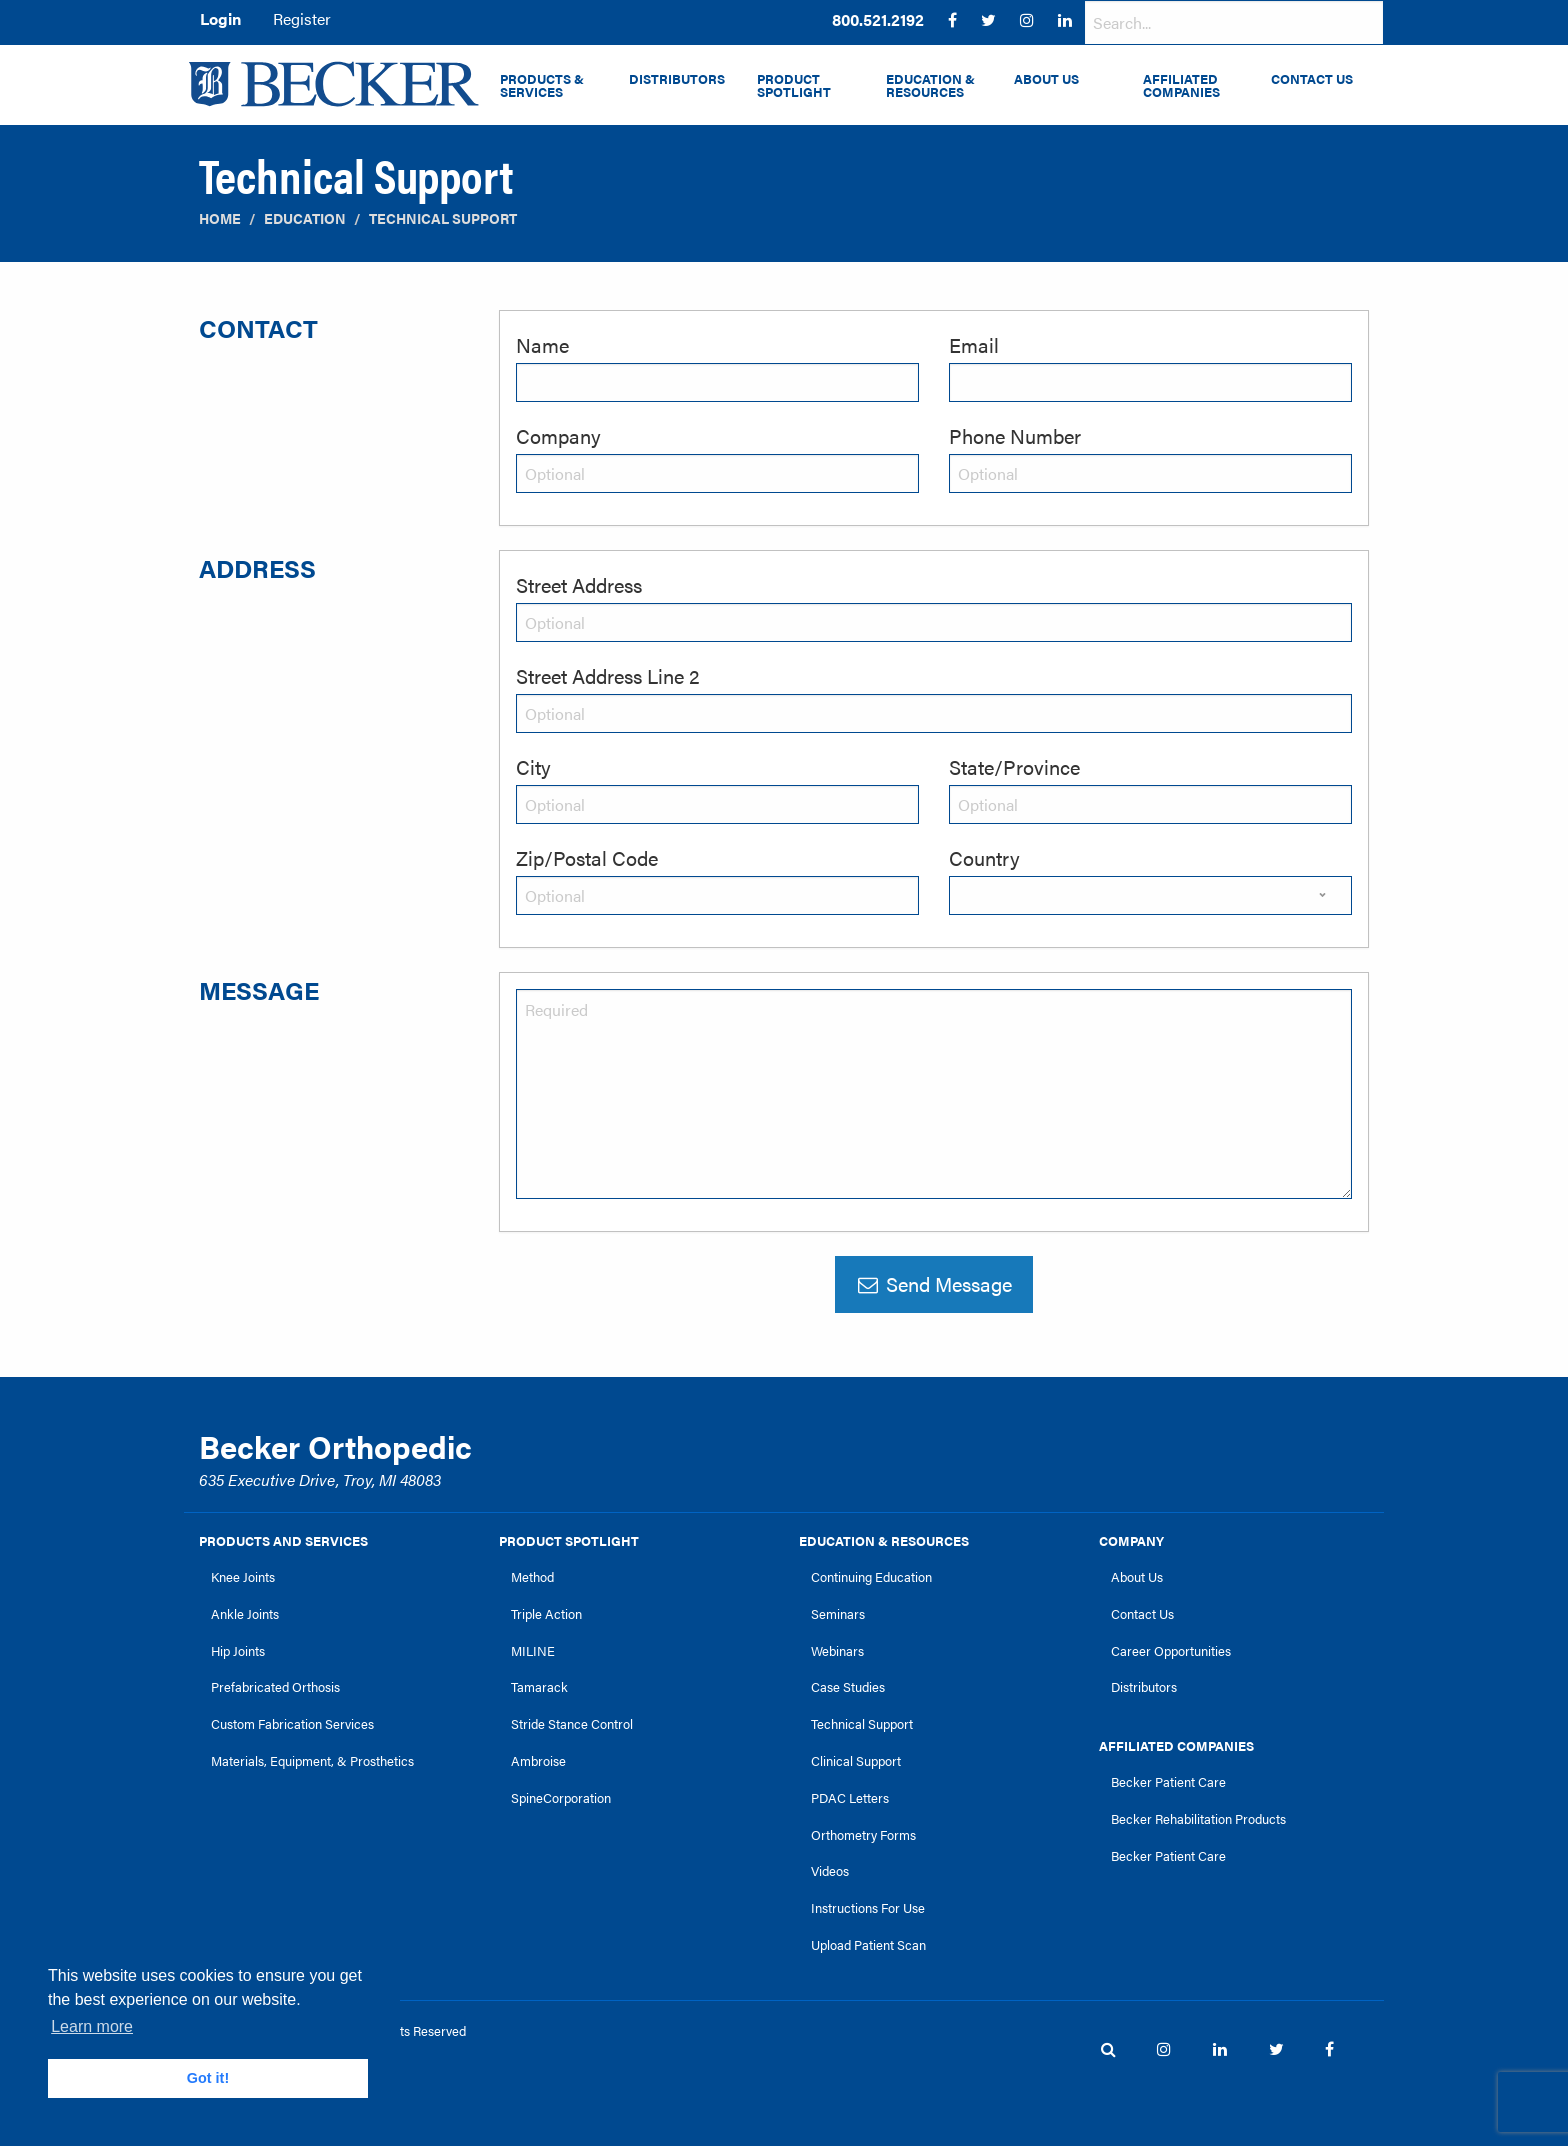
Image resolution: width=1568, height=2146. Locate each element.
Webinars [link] (837, 1651)
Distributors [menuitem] (677, 79)
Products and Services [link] (283, 1541)
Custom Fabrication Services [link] (292, 1724)
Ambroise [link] (538, 1761)
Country (984, 857)
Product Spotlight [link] (569, 1541)
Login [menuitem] (220, 18)
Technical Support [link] (862, 1724)
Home (220, 218)
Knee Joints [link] (243, 1577)
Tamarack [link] (539, 1687)
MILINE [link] (533, 1651)
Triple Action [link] (546, 1614)
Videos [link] (830, 1871)
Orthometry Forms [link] (863, 1835)
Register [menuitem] (302, 18)
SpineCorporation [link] (561, 1798)
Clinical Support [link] (856, 1761)
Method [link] (532, 1577)
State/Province (1014, 766)
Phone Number (1015, 435)
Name (542, 344)
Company (558, 435)
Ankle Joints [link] (245, 1614)
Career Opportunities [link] (1171, 1651)
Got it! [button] (208, 2078)
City (533, 766)
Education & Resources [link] (884, 1541)
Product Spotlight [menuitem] (794, 85)
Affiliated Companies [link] (1176, 1746)
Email (974, 344)
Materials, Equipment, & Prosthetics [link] (312, 1761)
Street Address (579, 584)
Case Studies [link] (848, 1687)
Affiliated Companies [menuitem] (1181, 85)
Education (305, 218)
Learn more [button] (92, 2026)
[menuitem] (878, 20)
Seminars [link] (838, 1614)
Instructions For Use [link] (868, 1908)
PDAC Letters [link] (850, 1798)
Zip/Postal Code (587, 857)
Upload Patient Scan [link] (868, 1945)
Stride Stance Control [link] (572, 1724)
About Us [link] (1137, 1577)
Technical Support (443, 218)
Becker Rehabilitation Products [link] (1198, 1819)
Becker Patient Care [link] (1168, 1782)
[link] (878, 20)
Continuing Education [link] (871, 1577)
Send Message (934, 1283)
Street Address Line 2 (608, 675)
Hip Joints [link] (238, 1651)
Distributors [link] (1144, 1687)
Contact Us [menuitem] (1312, 79)
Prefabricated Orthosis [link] (275, 1687)
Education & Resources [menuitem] (930, 85)
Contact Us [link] (1142, 1614)
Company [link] (1131, 1541)
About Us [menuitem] (1046, 79)
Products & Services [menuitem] (542, 85)
